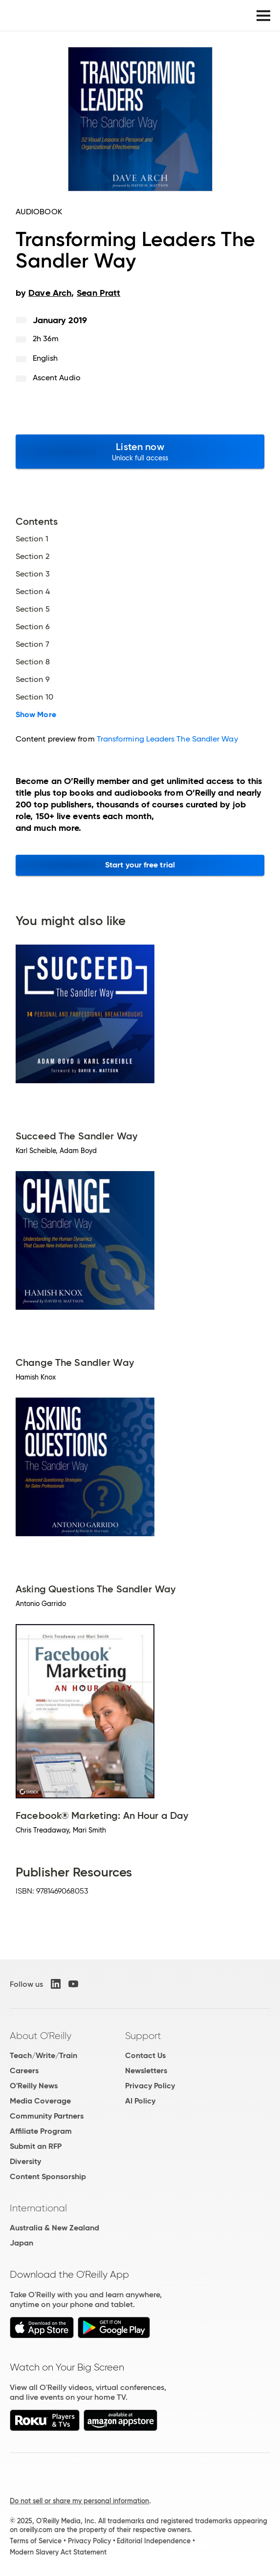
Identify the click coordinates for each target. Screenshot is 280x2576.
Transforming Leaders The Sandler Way (167, 738)
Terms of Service (36, 2540)
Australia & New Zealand (54, 2228)
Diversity (25, 2161)
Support (143, 2035)
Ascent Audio (57, 377)
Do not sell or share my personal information (79, 2500)
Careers (24, 2070)
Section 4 (33, 592)
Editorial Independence (154, 2540)
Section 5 (33, 609)
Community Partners (47, 2116)
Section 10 (34, 697)
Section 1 (32, 539)
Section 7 (32, 644)
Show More (36, 715)
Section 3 (33, 574)
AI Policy (140, 2101)
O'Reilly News (34, 2086)
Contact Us (145, 2055)
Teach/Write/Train (43, 2055)
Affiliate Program (41, 2131)
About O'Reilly (40, 2035)
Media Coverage (40, 2101)
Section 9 (33, 679)
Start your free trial (140, 865)
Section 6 (33, 627)
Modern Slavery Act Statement (58, 2552)
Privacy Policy (150, 2086)
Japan (21, 2243)
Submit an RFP (36, 2146)
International (38, 2208)
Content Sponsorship (48, 2176)
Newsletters (146, 2070)
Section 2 (32, 556)
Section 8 (33, 662)
